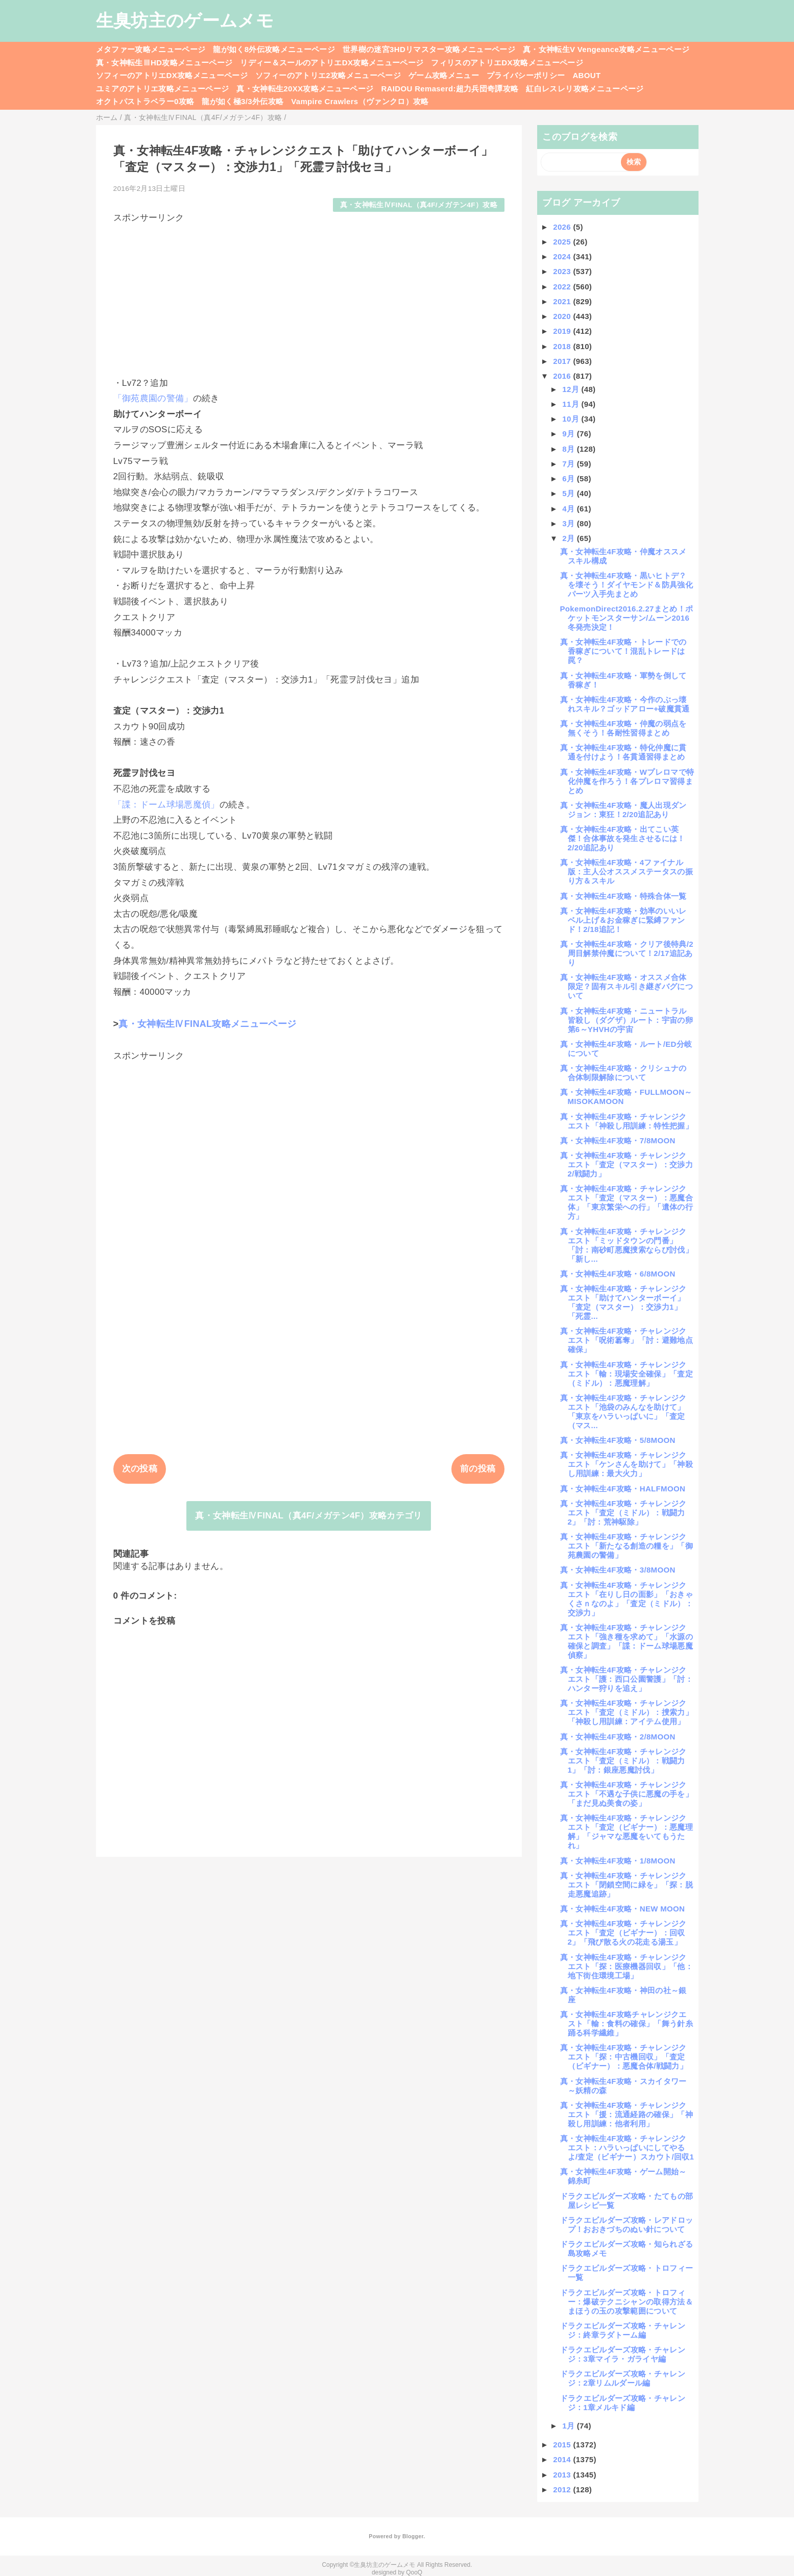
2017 (563, 361)
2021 (563, 301)
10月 (571, 418)
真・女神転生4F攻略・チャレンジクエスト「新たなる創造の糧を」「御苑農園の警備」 (626, 1545)
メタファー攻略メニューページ (151, 49)
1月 (569, 2425)
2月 (569, 538)
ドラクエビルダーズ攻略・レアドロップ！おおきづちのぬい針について (626, 2225)
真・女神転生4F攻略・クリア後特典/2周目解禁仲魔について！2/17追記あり (626, 953)
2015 (563, 2444)
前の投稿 (477, 1469)
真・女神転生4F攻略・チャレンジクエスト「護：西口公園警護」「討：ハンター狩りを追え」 (626, 1678)
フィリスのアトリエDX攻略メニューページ (507, 62)
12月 (571, 389)
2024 (563, 256)
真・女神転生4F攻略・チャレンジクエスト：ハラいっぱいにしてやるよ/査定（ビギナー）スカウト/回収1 (627, 2147)
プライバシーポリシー (526, 75)
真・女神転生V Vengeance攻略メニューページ (606, 49)
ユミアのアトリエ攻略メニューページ (162, 88)
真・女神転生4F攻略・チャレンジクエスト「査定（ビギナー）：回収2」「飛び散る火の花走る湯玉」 (623, 1932)
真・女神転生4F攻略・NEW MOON (622, 1908)
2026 (563, 227)
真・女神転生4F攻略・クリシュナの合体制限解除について (623, 1073)
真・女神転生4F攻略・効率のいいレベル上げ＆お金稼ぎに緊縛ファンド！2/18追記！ (623, 920)
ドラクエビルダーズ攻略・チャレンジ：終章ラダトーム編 (622, 2330)
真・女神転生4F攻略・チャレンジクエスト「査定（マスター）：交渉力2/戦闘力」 (626, 1164)
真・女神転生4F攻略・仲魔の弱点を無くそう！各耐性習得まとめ (623, 728)
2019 (563, 331)
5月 (569, 493)
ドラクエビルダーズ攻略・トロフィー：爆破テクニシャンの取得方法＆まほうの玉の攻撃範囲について (626, 2301)
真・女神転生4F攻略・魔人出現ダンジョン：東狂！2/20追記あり (623, 810)
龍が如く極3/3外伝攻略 (242, 101)
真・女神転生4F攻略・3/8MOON (618, 1569)
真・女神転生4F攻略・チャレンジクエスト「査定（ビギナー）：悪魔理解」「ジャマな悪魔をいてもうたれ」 (626, 1831)
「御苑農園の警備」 (153, 398)
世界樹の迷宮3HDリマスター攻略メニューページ (429, 49)
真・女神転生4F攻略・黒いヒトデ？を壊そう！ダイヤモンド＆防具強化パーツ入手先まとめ (626, 584)
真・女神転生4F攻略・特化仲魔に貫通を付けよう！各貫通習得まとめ (623, 752)
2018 (563, 346)
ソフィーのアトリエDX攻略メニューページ (172, 75)
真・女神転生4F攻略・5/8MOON (618, 1440)
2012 (563, 2489)
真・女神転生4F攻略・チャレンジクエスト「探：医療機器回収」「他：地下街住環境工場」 (626, 1966)
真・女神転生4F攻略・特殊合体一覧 (623, 896)
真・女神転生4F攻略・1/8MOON (618, 1860)
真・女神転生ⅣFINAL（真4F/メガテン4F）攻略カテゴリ (308, 1515)
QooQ (414, 2572)
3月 (569, 523)
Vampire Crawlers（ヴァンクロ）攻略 (359, 101)
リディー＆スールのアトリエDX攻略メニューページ (331, 62)
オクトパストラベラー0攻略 (145, 101)
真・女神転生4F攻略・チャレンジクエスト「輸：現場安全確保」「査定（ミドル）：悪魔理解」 (626, 1373)
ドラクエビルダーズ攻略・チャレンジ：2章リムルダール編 (622, 2378)
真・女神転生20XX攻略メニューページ (304, 88)
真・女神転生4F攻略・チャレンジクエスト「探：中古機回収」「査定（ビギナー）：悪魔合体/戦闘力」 (624, 2056)
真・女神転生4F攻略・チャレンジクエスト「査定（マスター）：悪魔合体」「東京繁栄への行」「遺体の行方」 (626, 1202)
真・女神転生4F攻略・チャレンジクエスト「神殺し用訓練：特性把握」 (626, 1121)
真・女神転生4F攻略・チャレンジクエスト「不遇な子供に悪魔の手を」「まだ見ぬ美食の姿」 (626, 1793)
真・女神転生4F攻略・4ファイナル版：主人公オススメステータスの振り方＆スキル (626, 871)
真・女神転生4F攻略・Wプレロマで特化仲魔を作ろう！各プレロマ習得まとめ (627, 781)
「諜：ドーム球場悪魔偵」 (166, 804)
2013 (563, 2474)
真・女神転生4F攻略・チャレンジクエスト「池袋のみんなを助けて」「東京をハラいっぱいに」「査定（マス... (623, 1411)
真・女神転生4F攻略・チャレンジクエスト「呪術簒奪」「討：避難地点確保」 (626, 1340)
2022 (563, 286)
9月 (569, 433)
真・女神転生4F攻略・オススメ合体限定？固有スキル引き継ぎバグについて (626, 986)
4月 (569, 508)
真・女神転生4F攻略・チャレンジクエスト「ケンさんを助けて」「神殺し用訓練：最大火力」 (626, 1464)
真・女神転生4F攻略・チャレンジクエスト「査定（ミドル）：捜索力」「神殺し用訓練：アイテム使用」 (626, 1712)
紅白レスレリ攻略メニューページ (584, 88)
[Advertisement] (308, 295)
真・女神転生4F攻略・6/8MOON (618, 1273)
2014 (563, 2459)
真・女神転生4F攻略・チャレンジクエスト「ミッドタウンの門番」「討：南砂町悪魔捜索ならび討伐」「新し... (626, 1245)
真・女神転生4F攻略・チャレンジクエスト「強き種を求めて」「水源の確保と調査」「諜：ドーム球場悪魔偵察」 (626, 1641)
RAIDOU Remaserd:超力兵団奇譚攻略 (449, 88)
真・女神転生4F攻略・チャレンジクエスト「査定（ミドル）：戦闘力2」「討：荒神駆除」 (623, 1512)
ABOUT (586, 75)
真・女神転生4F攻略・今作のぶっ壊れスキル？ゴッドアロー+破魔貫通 (625, 704)
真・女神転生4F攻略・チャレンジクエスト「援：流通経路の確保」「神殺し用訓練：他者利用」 (626, 2114)
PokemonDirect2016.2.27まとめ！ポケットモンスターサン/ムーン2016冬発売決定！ (626, 617)
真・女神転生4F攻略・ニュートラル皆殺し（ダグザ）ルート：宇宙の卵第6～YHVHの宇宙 (626, 1020)
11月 (571, 404)
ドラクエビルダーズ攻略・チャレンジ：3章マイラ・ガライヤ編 (622, 2354)
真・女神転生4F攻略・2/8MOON (618, 1736)
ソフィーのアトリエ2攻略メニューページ (328, 75)
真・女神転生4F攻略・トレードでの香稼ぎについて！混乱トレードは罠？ (623, 651)
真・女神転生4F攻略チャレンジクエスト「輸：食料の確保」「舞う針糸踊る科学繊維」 (626, 2023)
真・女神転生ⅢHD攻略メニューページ (164, 62)
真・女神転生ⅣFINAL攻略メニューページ (207, 1024)
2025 (563, 241)
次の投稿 (139, 1469)
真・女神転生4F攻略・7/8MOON (618, 1140)
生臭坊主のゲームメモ (185, 20)
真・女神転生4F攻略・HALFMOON (623, 1488)
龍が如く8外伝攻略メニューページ (274, 49)
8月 (569, 449)
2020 (563, 316)
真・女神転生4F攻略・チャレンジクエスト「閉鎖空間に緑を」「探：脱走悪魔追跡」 (626, 1884)
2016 (563, 376)
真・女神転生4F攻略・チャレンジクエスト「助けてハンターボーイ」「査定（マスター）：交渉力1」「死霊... (623, 1302)
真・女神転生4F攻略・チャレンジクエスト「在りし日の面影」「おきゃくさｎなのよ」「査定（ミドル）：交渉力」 (626, 1599)
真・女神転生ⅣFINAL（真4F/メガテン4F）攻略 (418, 205)
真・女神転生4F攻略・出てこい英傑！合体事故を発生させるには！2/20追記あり (622, 838)
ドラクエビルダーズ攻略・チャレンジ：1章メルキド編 (622, 2403)
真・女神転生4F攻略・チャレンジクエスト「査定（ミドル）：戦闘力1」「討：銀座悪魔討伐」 (623, 1760)
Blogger (412, 2536)
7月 (569, 463)
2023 (563, 271)
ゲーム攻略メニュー (443, 75)
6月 (569, 478)
